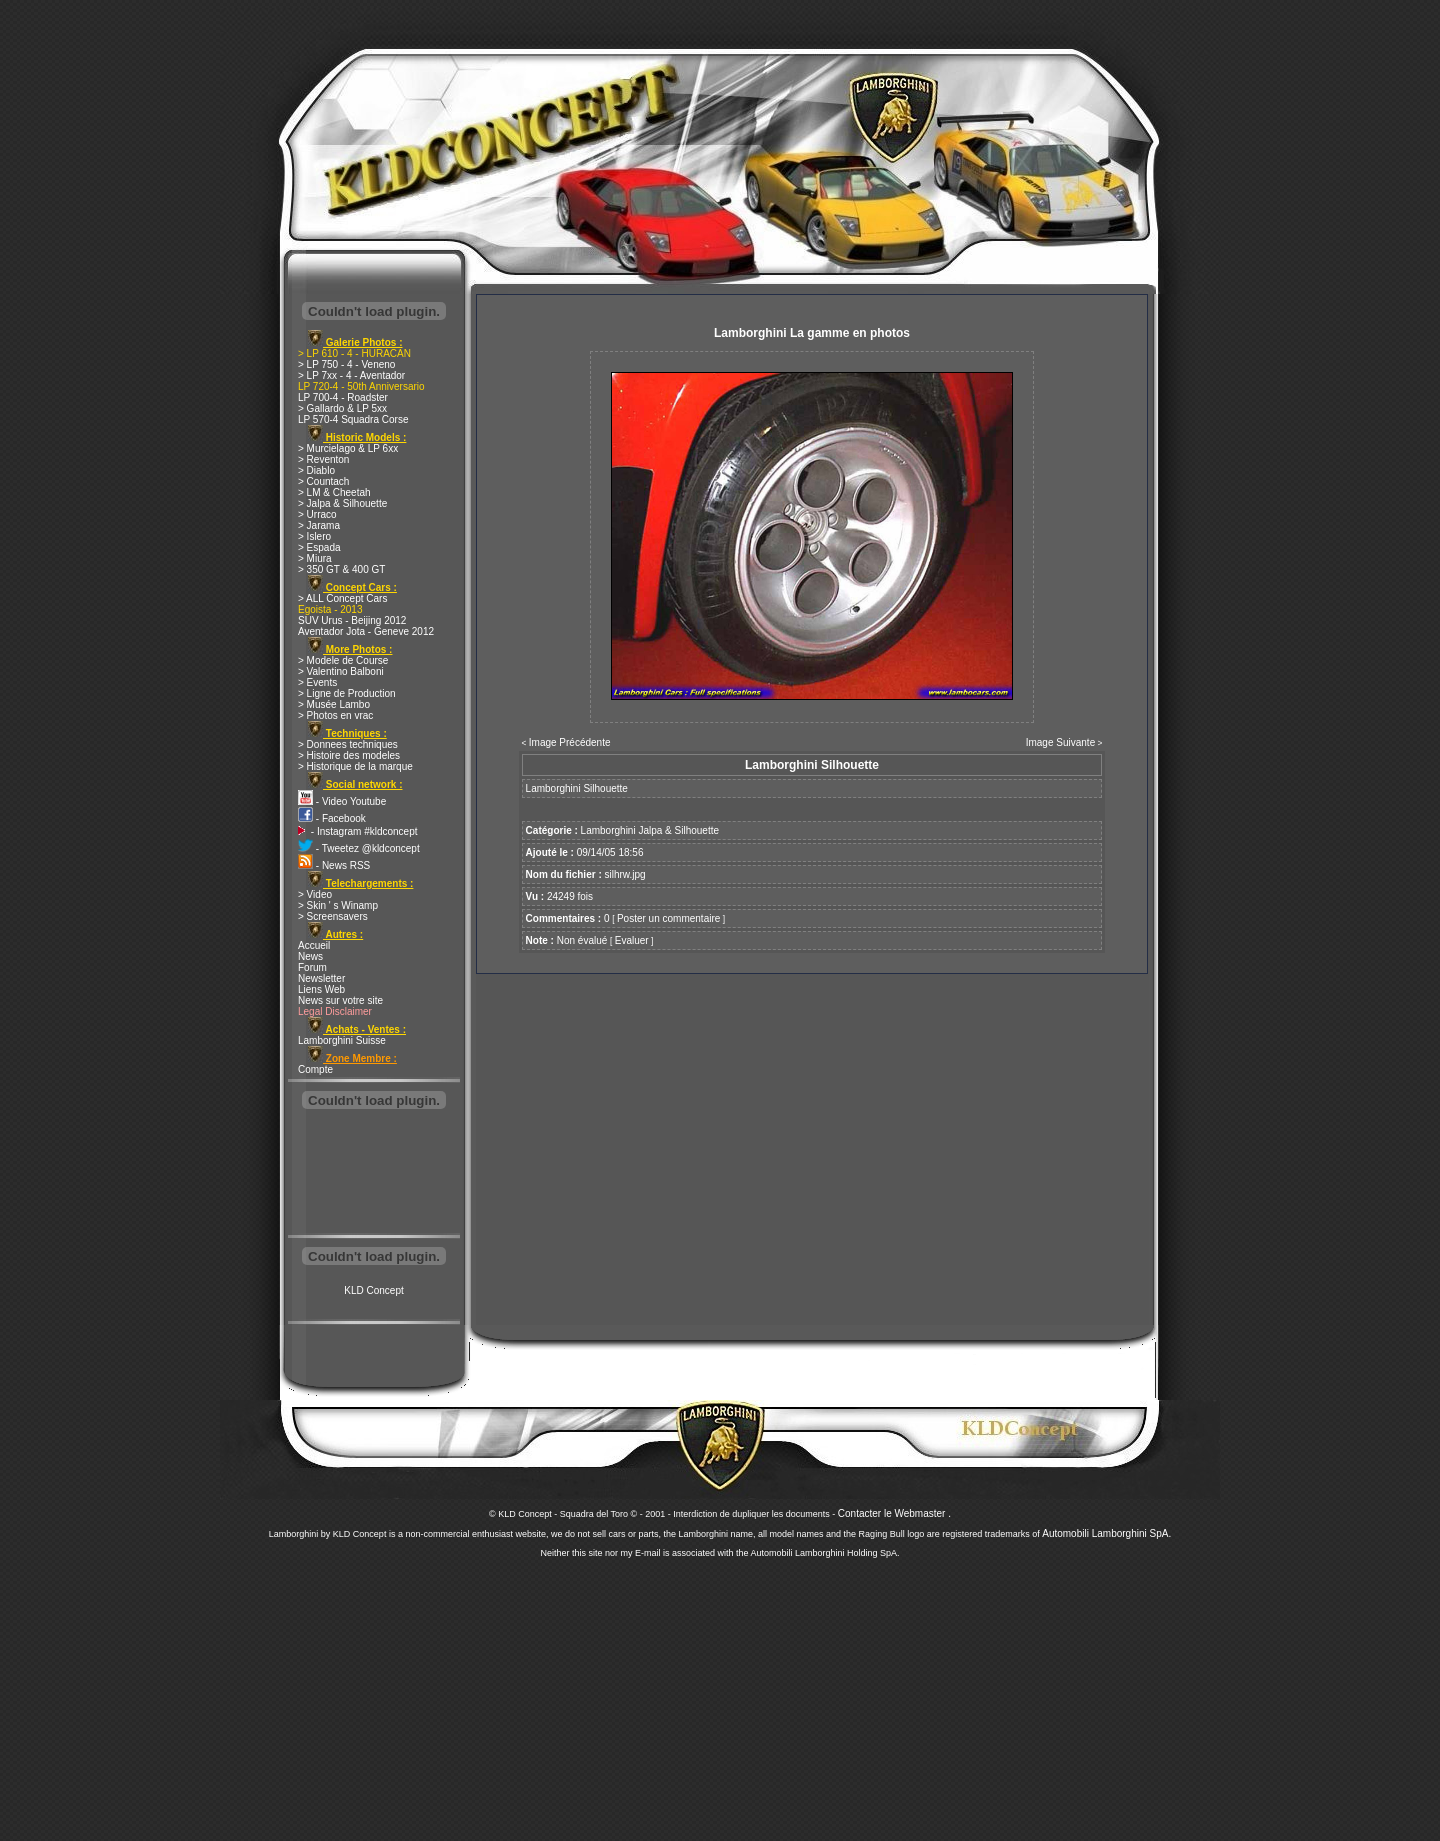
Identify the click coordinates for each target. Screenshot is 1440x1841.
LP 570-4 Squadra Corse (353, 419)
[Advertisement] (374, 1174)
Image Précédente (570, 742)
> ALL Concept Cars (342, 598)
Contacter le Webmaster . (894, 1513)
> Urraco (317, 514)
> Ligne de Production (347, 693)
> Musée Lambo (334, 704)
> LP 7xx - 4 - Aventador (351, 375)
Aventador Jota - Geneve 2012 (366, 631)
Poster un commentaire (668, 918)
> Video (315, 894)
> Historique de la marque (355, 766)
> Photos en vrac (335, 715)
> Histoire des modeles (349, 755)
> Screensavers (333, 916)
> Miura (315, 558)
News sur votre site (340, 1000)
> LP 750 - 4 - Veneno (346, 364)
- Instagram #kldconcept (358, 831)
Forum (312, 967)
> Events (317, 682)
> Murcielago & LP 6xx (348, 448)
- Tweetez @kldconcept (359, 848)
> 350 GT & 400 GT (341, 569)
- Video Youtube (342, 801)
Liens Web (321, 989)
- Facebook (332, 818)
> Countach (323, 481)
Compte (315, 1069)
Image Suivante (1061, 742)
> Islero (314, 536)
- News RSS (334, 865)
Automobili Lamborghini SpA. (1106, 1533)
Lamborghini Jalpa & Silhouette (650, 830)
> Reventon (323, 459)
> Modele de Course (343, 660)
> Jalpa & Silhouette (342, 503)
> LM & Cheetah (334, 492)
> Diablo (316, 470)
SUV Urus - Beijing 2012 (352, 620)
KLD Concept (373, 1290)
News (310, 956)
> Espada (319, 547)
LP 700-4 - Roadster (343, 397)
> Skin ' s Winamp (338, 905)
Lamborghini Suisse (342, 1040)
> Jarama (319, 525)
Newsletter (321, 978)
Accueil (314, 945)
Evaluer (632, 940)
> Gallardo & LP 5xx (342, 408)
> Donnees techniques (348, 744)
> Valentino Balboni (341, 671)
